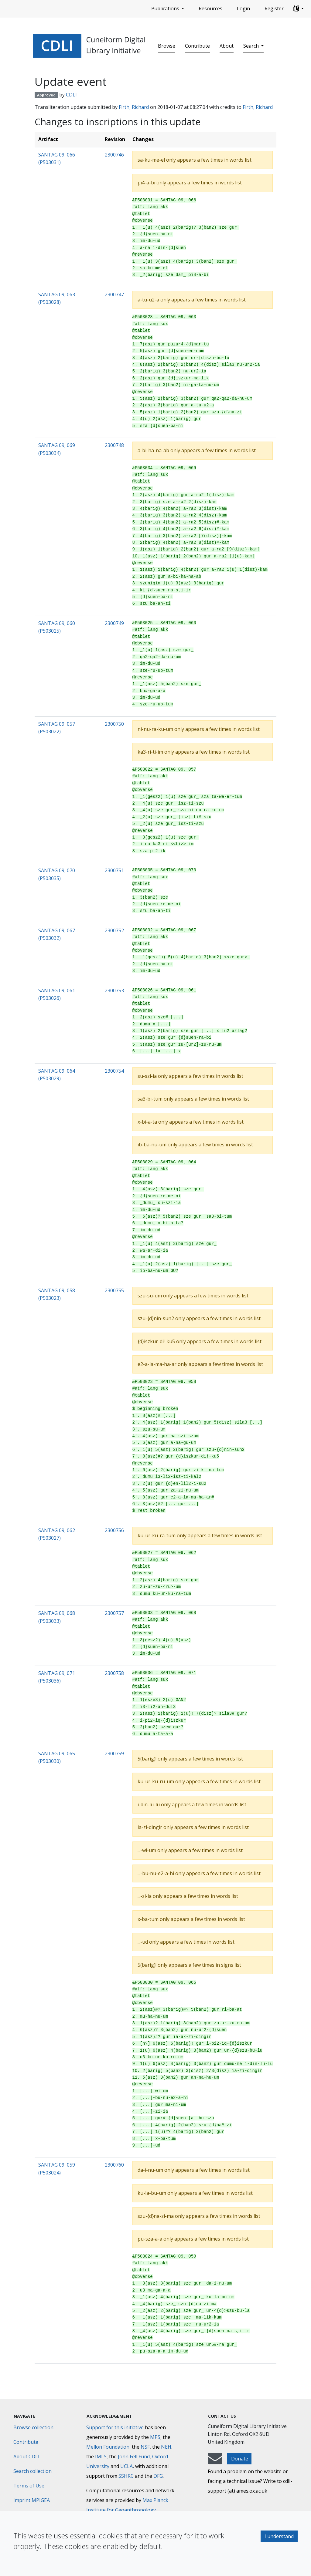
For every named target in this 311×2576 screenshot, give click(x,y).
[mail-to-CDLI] (215, 2461)
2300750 (114, 724)
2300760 (114, 2164)
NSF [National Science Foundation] (145, 2446)
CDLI (71, 94)
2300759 (114, 1753)
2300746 (114, 154)
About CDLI (26, 2456)
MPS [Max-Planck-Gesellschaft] (155, 2437)
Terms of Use (28, 2485)
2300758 (114, 1673)
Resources (210, 8)
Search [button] (251, 45)
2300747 (114, 294)
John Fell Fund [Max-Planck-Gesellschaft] (134, 2456)
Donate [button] (239, 2458)
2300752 (114, 930)
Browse (166, 45)
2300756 (114, 1530)
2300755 (114, 1290)
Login (243, 8)
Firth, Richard (134, 107)
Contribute (197, 45)
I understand (279, 2536)
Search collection (32, 2471)
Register (274, 8)
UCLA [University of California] (126, 2466)
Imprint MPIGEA (31, 2500)
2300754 (114, 1071)
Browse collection (33, 2427)
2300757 (114, 1613)
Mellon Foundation (107, 2446)
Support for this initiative (115, 2427)
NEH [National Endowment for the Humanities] (166, 2446)
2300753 (114, 990)
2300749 (114, 623)
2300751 (114, 870)
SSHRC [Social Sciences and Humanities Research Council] (126, 2476)
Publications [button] (165, 8)
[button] (298, 8)
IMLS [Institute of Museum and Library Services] (101, 2456)
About (227, 45)
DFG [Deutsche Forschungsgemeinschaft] (158, 2476)
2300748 (114, 445)
